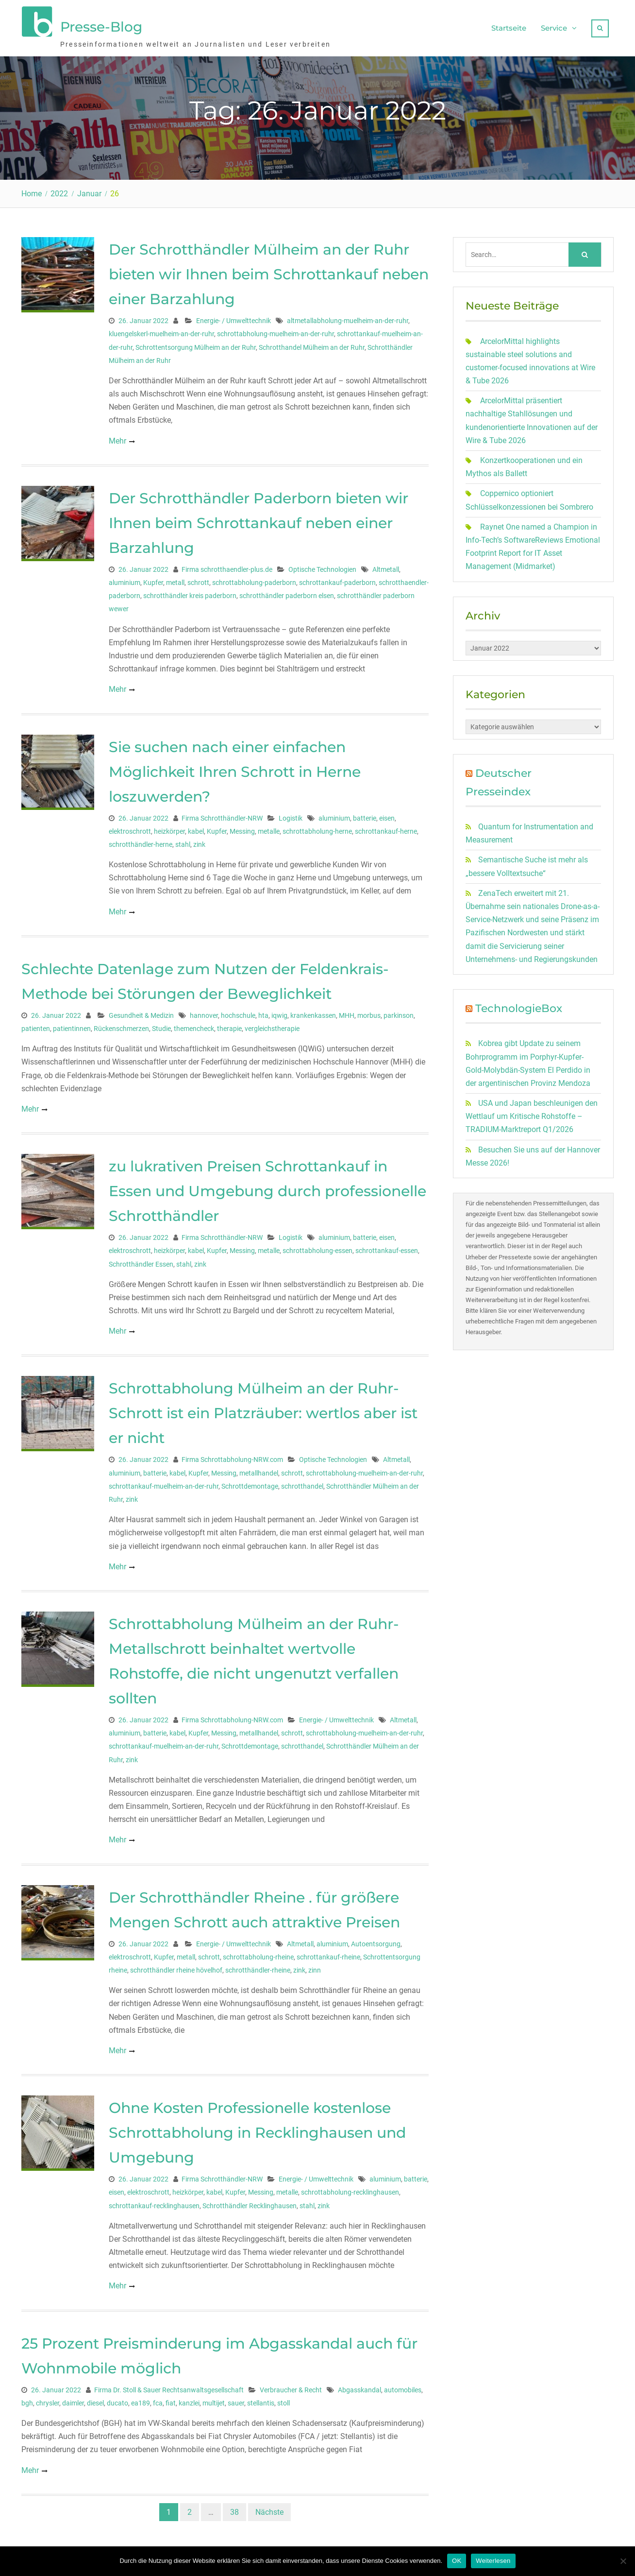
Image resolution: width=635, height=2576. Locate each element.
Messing (242, 829)
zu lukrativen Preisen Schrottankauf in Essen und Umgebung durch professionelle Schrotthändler (267, 1188)
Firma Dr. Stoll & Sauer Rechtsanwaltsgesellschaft (169, 2387)
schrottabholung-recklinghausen (350, 2190)
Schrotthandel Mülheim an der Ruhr (312, 345)
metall (175, 580)
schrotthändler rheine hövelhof (176, 1968)
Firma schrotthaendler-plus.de (227, 567)
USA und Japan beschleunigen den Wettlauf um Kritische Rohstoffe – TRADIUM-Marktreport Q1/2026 (532, 1114)
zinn (314, 1968)
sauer (236, 2400)
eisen (387, 816)
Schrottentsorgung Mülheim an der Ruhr (195, 345)
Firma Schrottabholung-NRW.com (232, 1457)
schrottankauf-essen (386, 1248)
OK (456, 2560)
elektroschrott (130, 829)
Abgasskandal (359, 2387)
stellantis (260, 2400)
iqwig (279, 1013)
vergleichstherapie (272, 1026)
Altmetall (385, 567)
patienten (35, 1026)
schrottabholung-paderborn (254, 580)
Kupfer (153, 580)
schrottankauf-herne (386, 829)
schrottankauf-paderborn (337, 580)
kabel (196, 829)
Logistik (290, 816)
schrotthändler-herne (140, 842)
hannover (204, 1013)
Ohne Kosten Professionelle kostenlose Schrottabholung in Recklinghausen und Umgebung (257, 2130)
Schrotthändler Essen (141, 1262)
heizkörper (169, 829)
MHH (346, 1013)
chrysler (47, 2400)
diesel (95, 2400)
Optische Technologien (322, 567)
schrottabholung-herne (317, 829)
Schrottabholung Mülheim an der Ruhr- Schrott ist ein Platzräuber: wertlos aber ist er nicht (263, 1410)
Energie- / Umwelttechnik (233, 318)
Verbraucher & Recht (291, 2387)
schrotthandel (302, 1484)
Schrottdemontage (249, 1484)
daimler (73, 2400)
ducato (117, 2400)
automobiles (402, 2387)
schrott (198, 580)
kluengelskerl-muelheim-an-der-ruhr (161, 331)
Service (554, 27)
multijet (213, 2400)
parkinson (399, 1013)
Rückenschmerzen (121, 1026)
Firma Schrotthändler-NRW (222, 816)
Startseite (508, 27)
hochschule (238, 1013)
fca (158, 2400)
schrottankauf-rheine (328, 1954)
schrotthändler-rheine (257, 1968)
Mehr (117, 438)
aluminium (124, 580)
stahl (182, 842)
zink (199, 842)
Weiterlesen (493, 2560)
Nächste (269, 2509)
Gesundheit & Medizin (141, 1013)
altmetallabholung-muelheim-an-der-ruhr (347, 318)
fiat (171, 2400)
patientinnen (72, 1026)
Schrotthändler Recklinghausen (249, 2203)
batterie (364, 816)
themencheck (194, 1026)
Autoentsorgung (376, 1941)
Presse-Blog (101, 25)
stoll (283, 2400)
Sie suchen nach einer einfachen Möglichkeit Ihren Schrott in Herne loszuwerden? (235, 769)
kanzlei (189, 2400)
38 (234, 2509)
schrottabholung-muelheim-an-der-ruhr (275, 331)
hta (263, 1013)
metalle (269, 829)
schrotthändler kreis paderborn (189, 593)
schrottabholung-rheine (258, 1954)
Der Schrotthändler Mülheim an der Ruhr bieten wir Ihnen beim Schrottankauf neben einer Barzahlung (269, 272)
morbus (369, 1013)
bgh (27, 2400)
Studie (161, 1026)
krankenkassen (313, 1013)
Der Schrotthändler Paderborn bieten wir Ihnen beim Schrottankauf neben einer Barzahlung (258, 520)
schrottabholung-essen (317, 1248)
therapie (229, 1026)
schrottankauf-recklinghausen (154, 2203)
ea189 (140, 2400)
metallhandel (258, 1471)
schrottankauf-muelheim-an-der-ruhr (163, 1484)
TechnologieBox (518, 1006)
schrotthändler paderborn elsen (286, 593)
